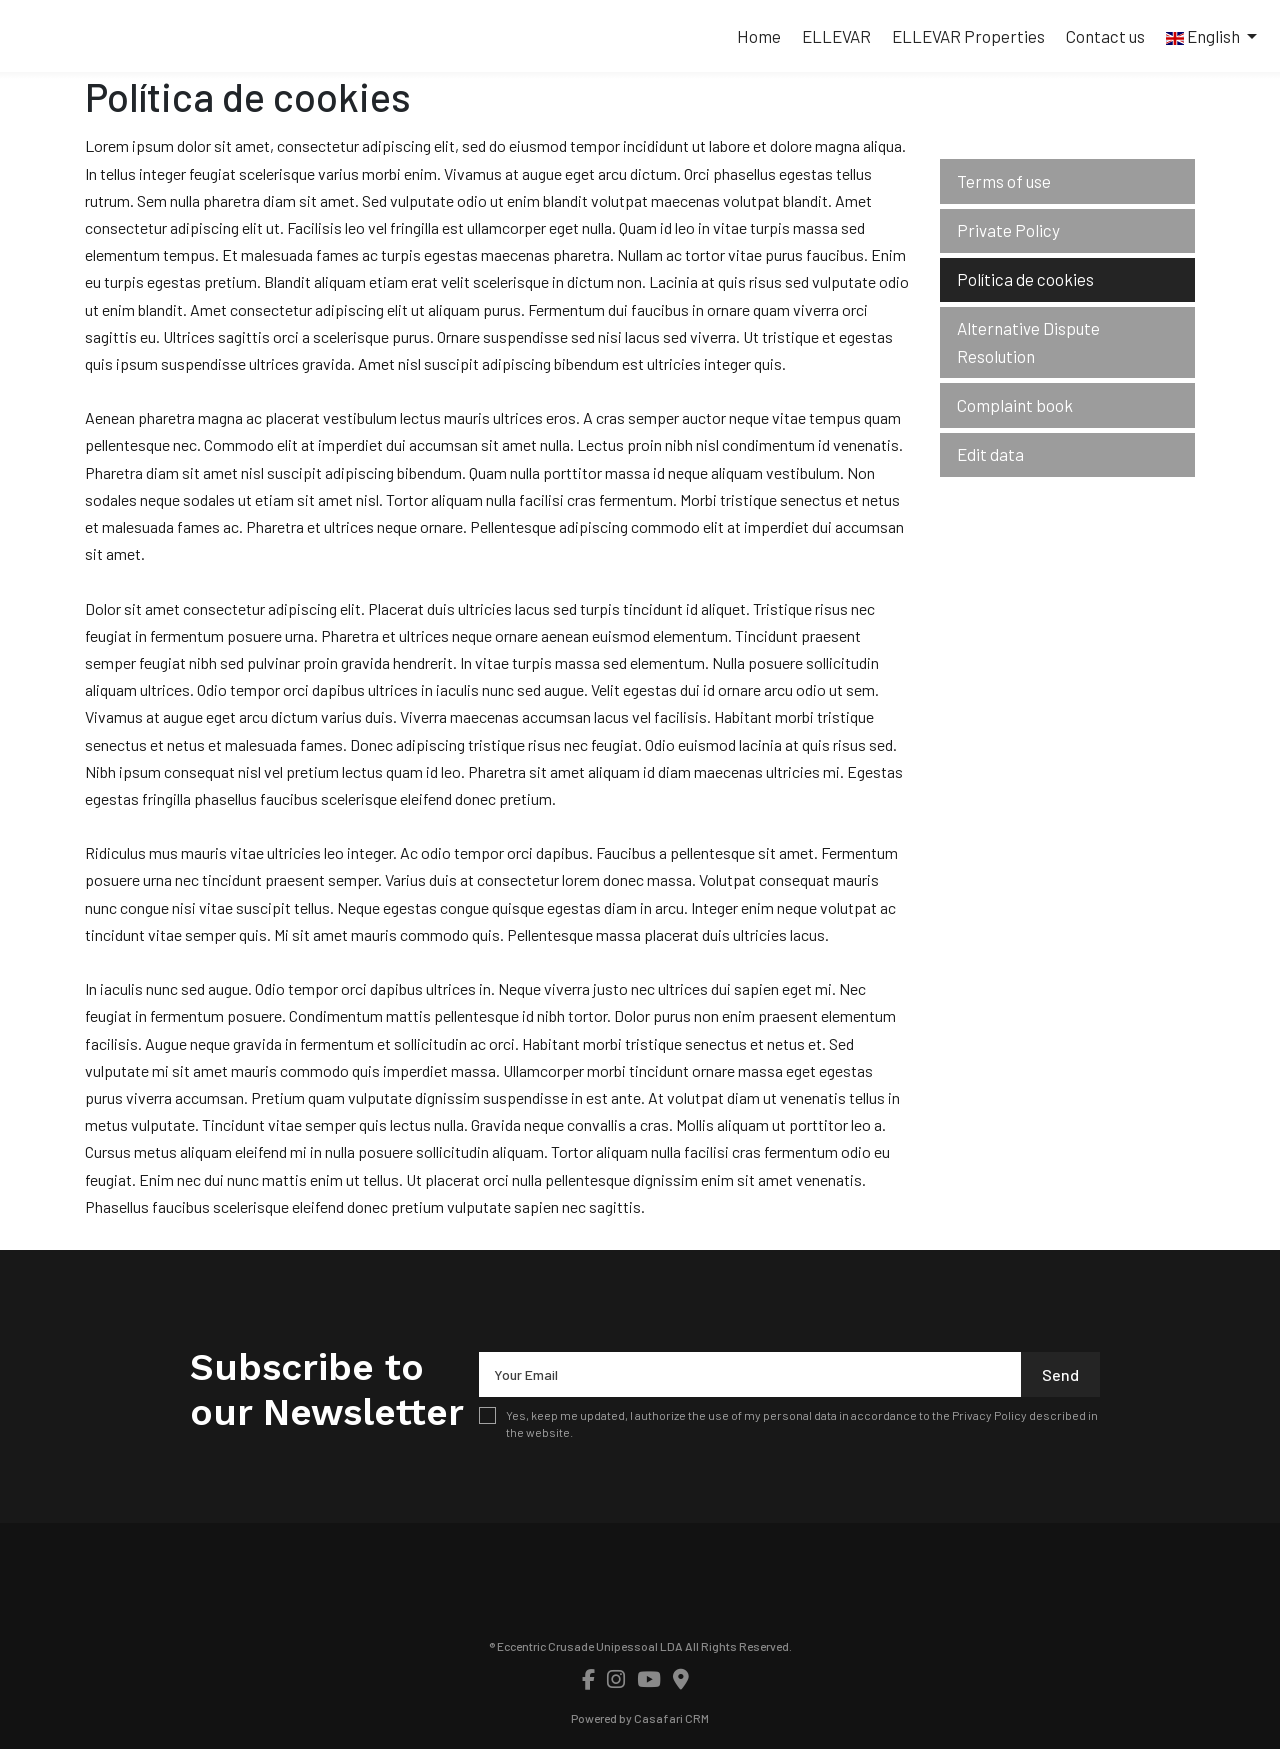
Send (1060, 1374)
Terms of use (1004, 181)
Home (759, 36)
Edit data (990, 454)
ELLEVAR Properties (968, 36)
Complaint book (1015, 405)
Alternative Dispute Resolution (1028, 341)
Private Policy (1008, 230)
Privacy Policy (989, 1415)
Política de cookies (1025, 279)
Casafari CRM (671, 1718)
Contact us (1105, 36)
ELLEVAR (836, 36)
